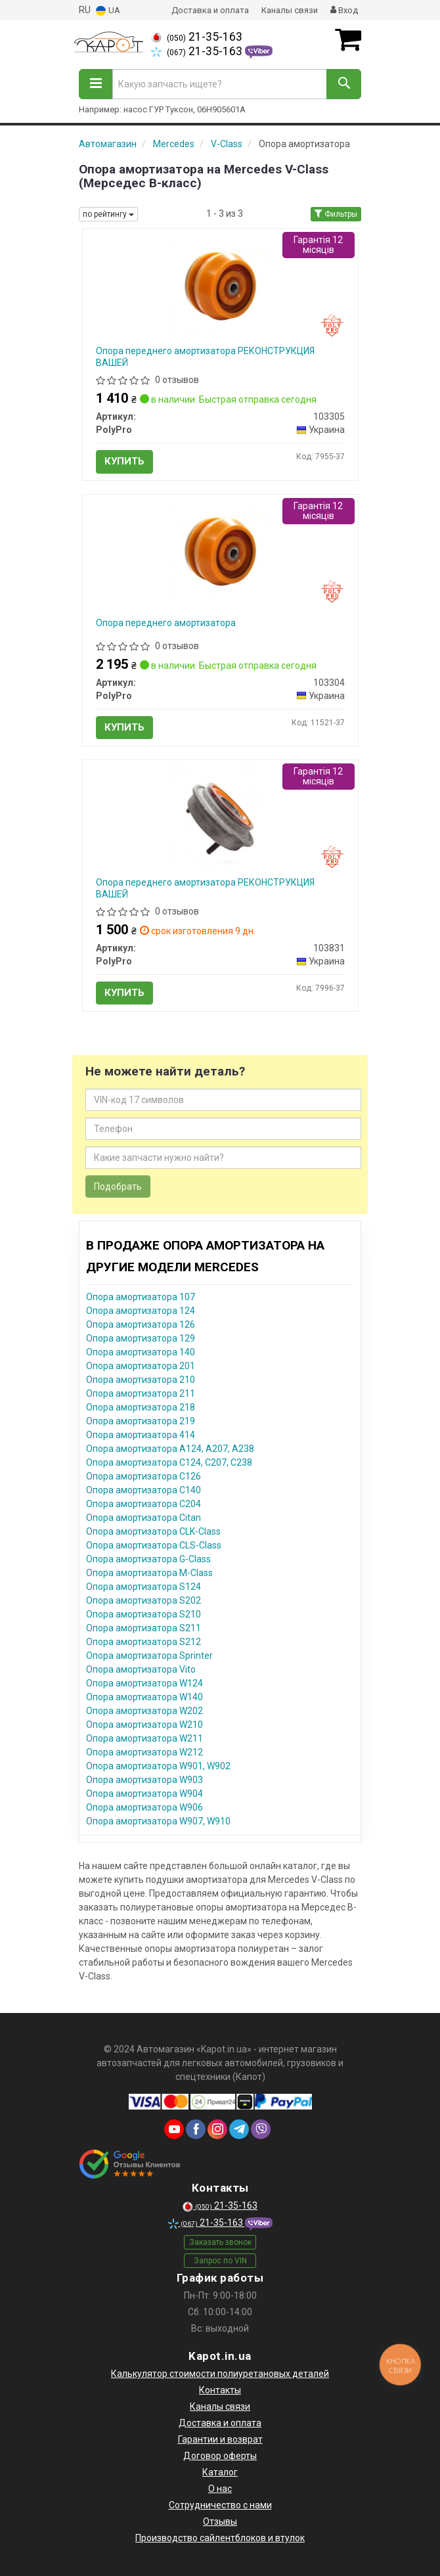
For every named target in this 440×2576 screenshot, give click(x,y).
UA (108, 10)
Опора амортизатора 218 (140, 1407)
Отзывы (220, 2521)
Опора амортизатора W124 (144, 1683)
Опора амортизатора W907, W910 (158, 1821)
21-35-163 (196, 36)
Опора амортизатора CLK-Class (153, 1531)
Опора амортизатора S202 (143, 1600)
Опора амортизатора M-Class (149, 1573)
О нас (220, 2488)
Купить (124, 461)
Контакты (220, 2390)
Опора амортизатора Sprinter (149, 1655)
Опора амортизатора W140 (144, 1697)
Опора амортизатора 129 (140, 1338)
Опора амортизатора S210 (143, 1614)
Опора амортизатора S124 (143, 1586)
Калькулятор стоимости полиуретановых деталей (220, 2373)
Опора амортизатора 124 (140, 1310)
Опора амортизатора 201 (140, 1366)
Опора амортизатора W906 (144, 1807)
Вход (344, 10)
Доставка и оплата (210, 10)
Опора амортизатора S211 (143, 1628)
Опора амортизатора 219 (140, 1421)
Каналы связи (289, 10)
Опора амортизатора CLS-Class (153, 1545)
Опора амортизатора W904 (144, 1793)
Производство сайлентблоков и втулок (220, 2538)
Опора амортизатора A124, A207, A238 (170, 1448)
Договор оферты (220, 2456)
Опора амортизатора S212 (143, 1642)
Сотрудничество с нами (220, 2505)
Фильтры (336, 214)
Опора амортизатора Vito (141, 1669)
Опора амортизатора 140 (140, 1352)
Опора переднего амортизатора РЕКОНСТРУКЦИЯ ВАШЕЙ (205, 357)
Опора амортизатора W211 (144, 1738)
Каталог (220, 2472)
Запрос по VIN (220, 2260)
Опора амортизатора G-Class (148, 1559)
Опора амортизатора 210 (140, 1379)
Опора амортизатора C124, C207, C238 (169, 1462)
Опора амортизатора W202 (144, 1711)
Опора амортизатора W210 (144, 1724)
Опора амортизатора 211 (140, 1393)
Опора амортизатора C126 (143, 1476)
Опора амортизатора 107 (140, 1297)
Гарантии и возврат (220, 2439)
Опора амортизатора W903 (144, 1779)
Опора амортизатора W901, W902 (158, 1766)
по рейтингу (108, 214)
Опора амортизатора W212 (144, 1752)
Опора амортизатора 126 (140, 1324)
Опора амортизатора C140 (143, 1490)
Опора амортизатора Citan (143, 1517)
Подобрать (118, 1186)
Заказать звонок (220, 2242)
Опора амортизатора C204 (143, 1504)
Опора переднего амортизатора (166, 623)
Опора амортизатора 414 (140, 1435)
